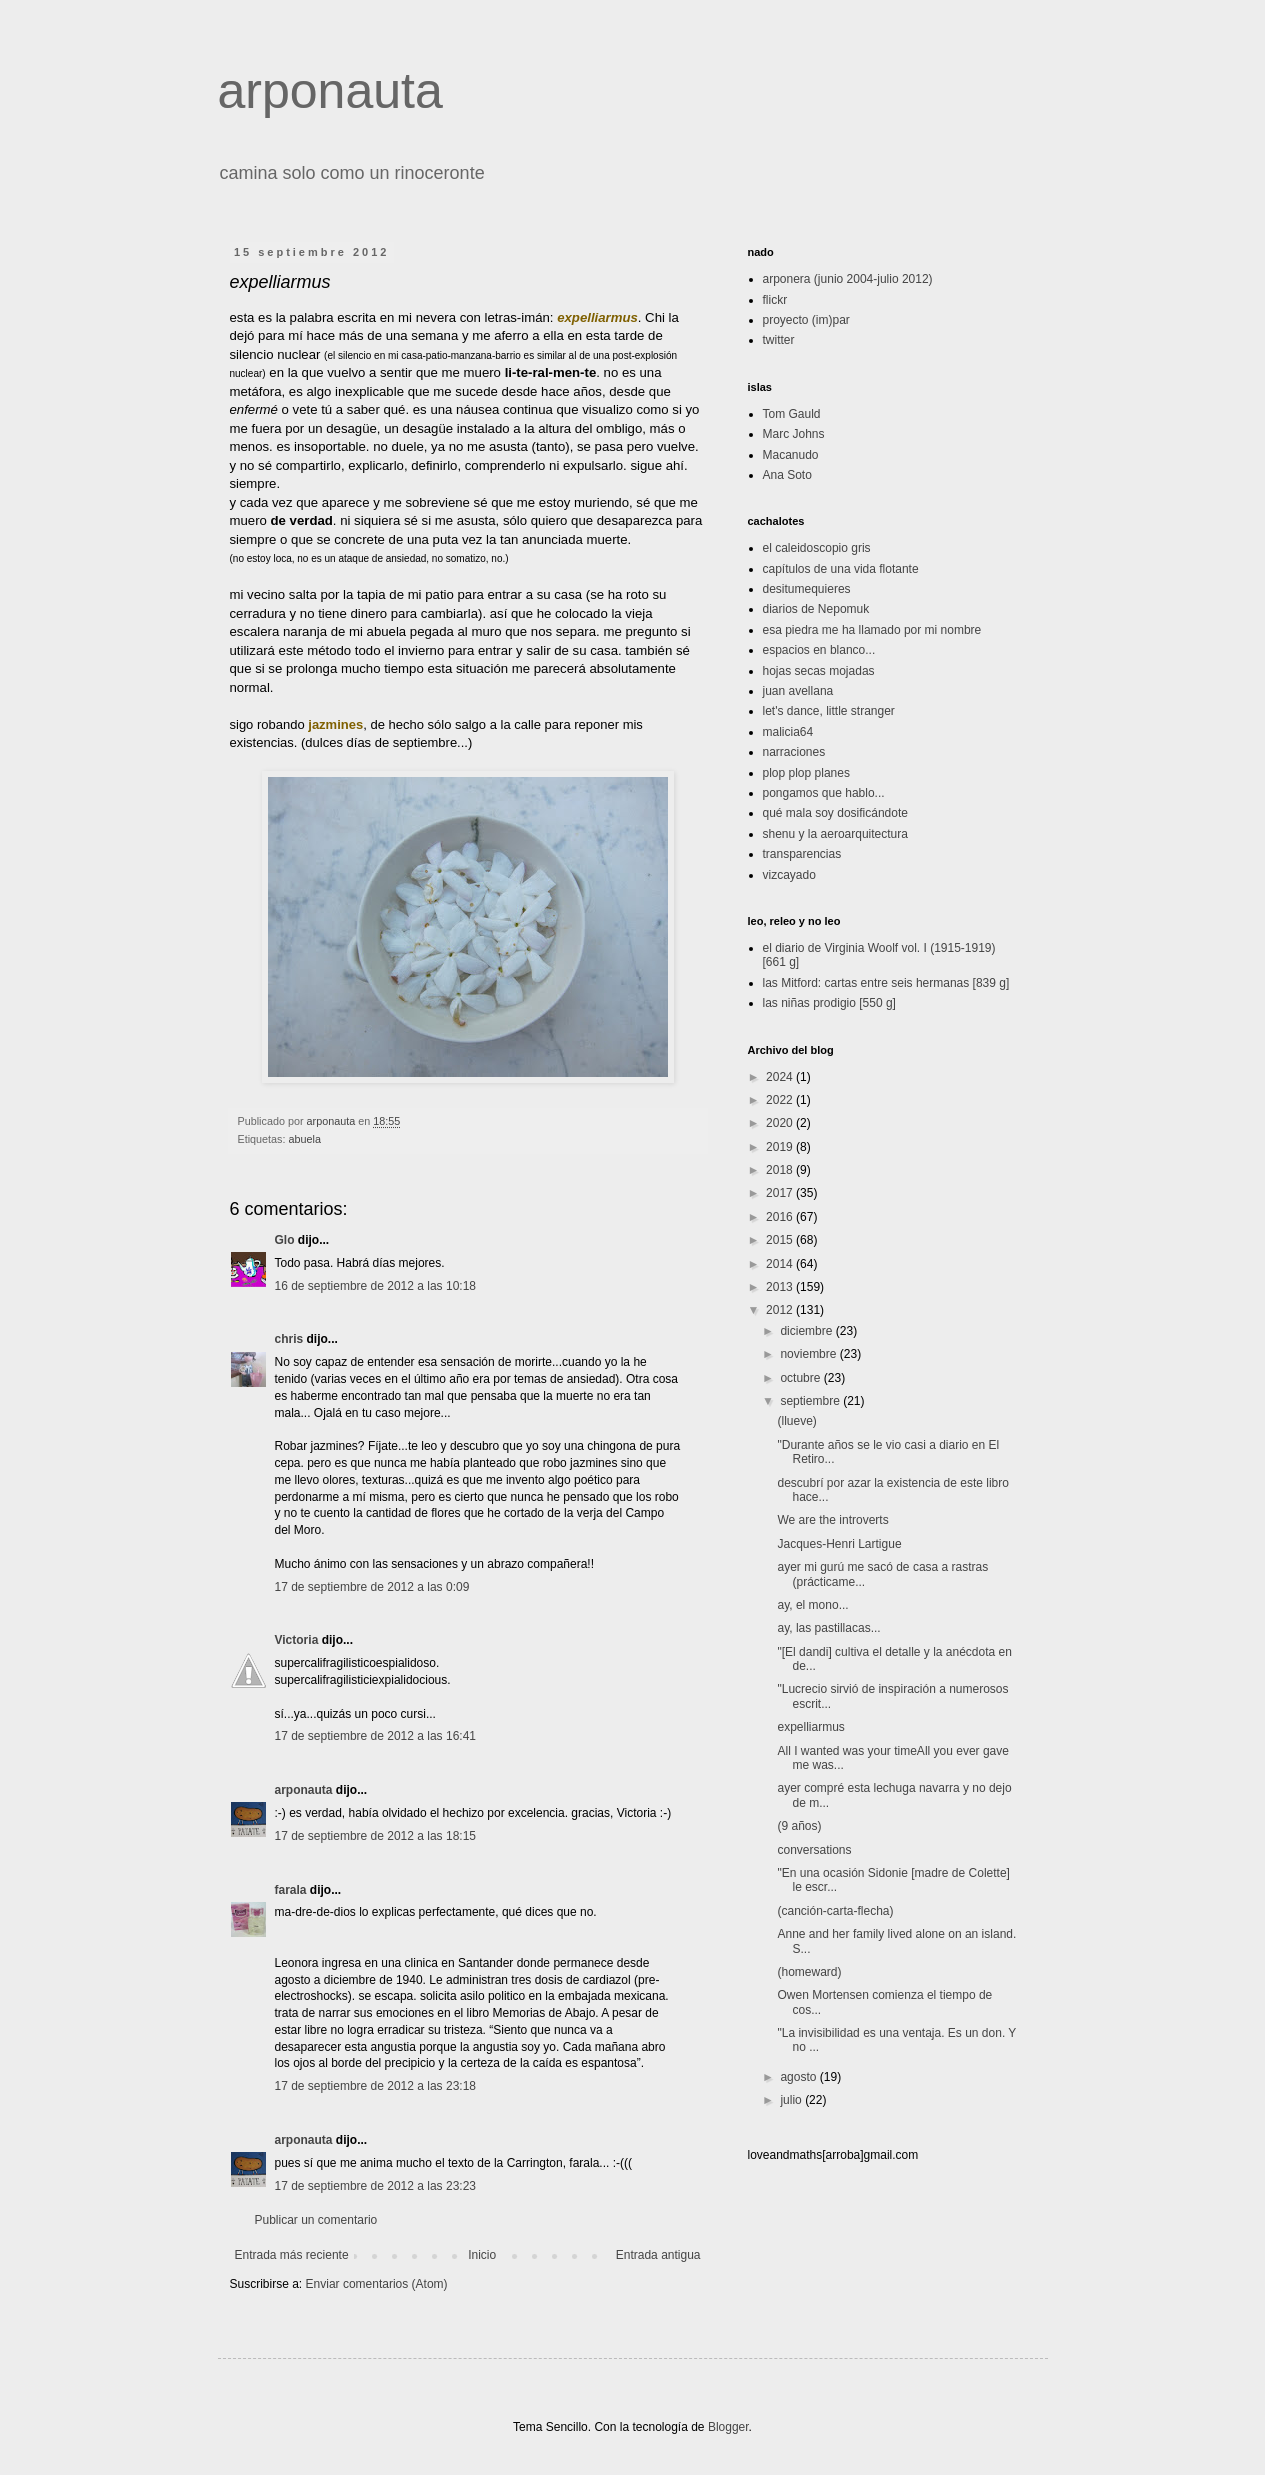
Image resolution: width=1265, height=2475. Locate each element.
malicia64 (788, 732)
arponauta (330, 91)
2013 (781, 1287)
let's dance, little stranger (829, 711)
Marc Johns (794, 434)
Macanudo (791, 455)
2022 (781, 1100)
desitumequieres (807, 589)
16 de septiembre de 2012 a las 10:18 (375, 1286)
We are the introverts (832, 1520)
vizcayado (789, 875)
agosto (799, 2077)
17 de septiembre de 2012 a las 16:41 (375, 1736)
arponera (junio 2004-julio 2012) (848, 279)
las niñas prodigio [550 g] (829, 1003)
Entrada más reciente (292, 2255)
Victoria (297, 1640)
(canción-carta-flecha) (835, 1911)
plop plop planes (806, 773)
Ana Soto (787, 475)
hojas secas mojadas (819, 671)
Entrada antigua (658, 2255)
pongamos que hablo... (824, 793)
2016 (781, 1217)
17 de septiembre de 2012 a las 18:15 (375, 1836)
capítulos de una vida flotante (841, 569)
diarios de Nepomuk (816, 609)
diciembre (807, 1331)
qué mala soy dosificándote (835, 813)
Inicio (482, 2255)
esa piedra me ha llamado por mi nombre (872, 630)
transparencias (802, 854)
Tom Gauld (792, 414)
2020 (781, 1123)
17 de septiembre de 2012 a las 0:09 (372, 1587)
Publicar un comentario (316, 2220)
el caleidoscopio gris (817, 548)
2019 (781, 1147)
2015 (781, 1240)
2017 (781, 1193)
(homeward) (809, 1972)
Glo (285, 1240)
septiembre (811, 1401)
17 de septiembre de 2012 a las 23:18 (375, 2086)
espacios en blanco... (819, 650)
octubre (801, 1378)
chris (289, 1339)
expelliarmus (810, 1727)
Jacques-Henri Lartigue (839, 1544)
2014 (781, 1264)
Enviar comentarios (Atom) (377, 2284)
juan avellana (798, 691)
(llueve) (796, 1421)
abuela (305, 1139)
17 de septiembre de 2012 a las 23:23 (375, 2186)
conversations (814, 1850)
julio (792, 2100)
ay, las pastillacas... (828, 1628)
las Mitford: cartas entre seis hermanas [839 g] (886, 983)
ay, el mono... (812, 1605)
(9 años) (799, 1826)
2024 (781, 1077)
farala (291, 1890)
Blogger (728, 2427)
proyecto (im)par (806, 320)
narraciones (794, 752)
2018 (781, 1170)
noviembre (809, 1354)
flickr (775, 300)
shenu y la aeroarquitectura (835, 834)
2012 (781, 1310)
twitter (779, 340)
